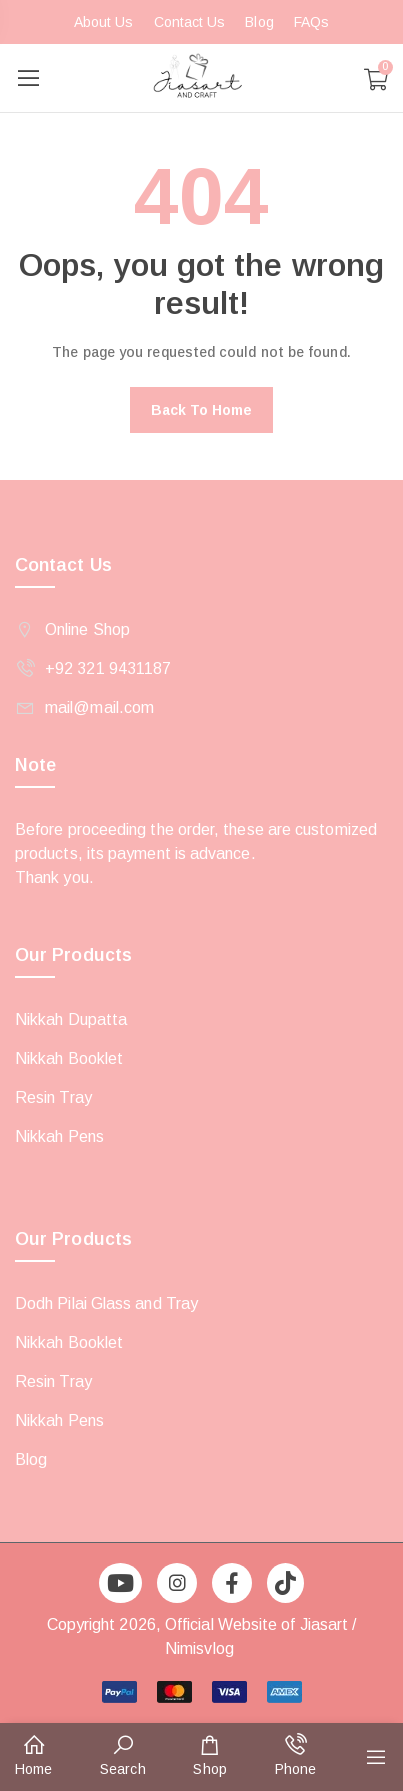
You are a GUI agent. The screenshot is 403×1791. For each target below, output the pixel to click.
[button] (33, 1757)
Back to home (202, 410)
